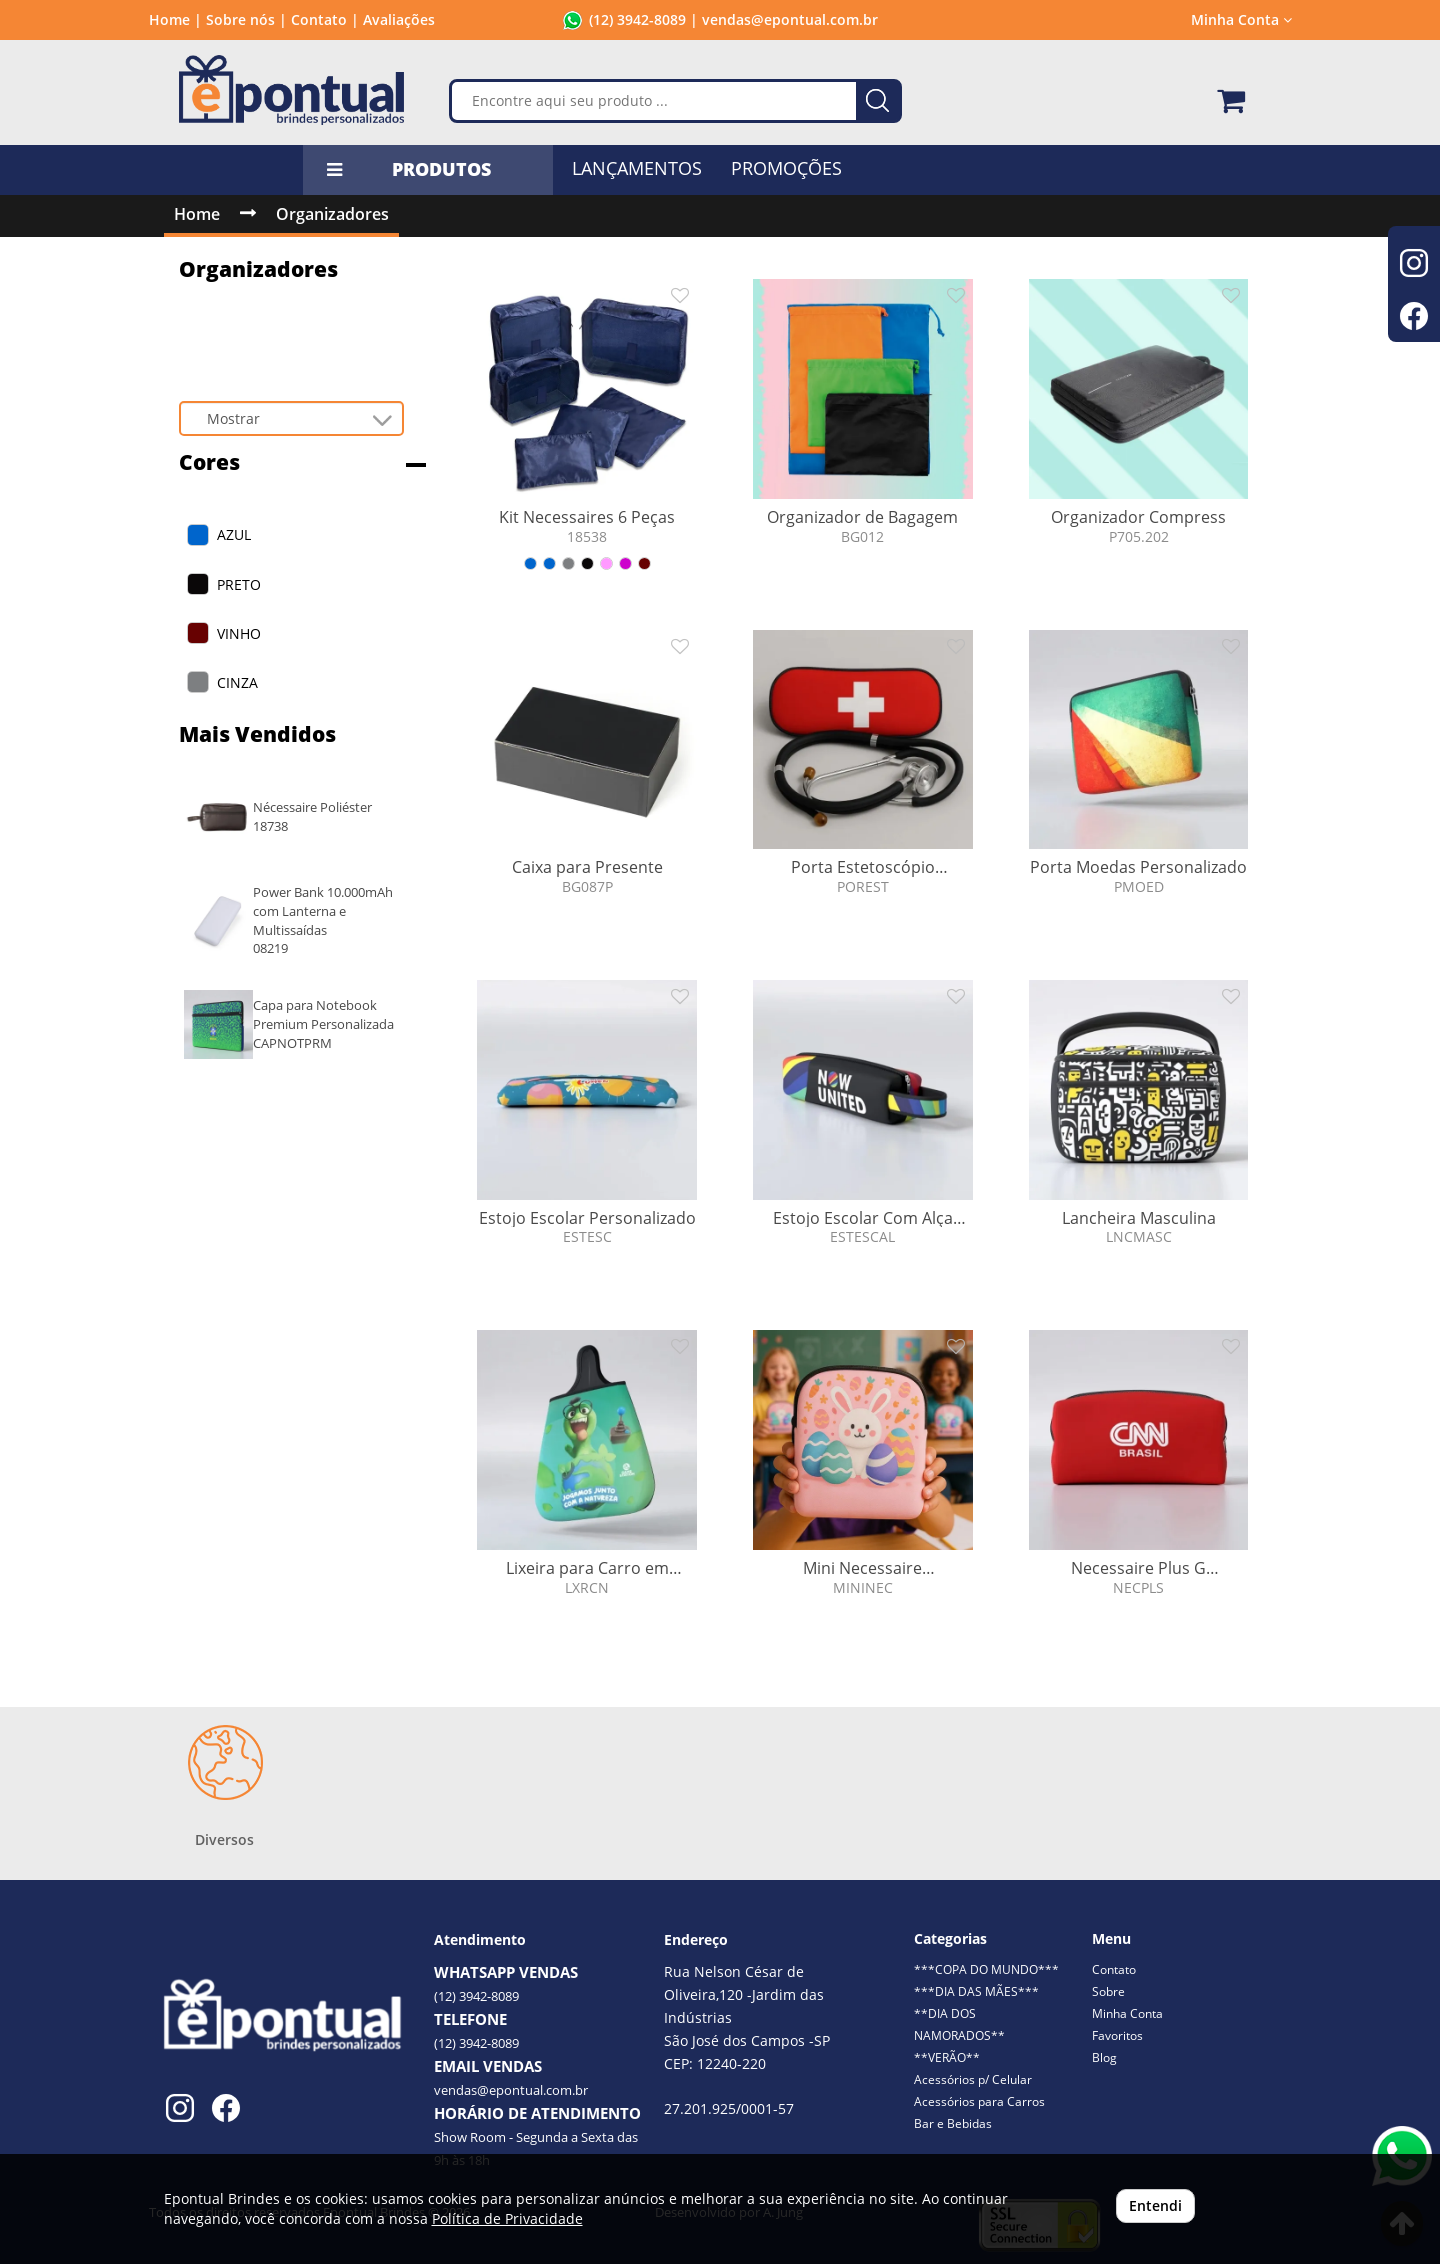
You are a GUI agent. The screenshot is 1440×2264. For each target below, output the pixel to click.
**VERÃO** (947, 2057)
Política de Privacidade (507, 2218)
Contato (1114, 1969)
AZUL (234, 534)
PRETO (239, 584)
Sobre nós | (246, 19)
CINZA (237, 682)
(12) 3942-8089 (637, 19)
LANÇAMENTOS (637, 168)
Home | (175, 19)
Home (197, 214)
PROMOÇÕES (786, 168)
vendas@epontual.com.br (511, 2090)
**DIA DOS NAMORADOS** (959, 2024)
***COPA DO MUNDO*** (986, 1969)
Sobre (1108, 1991)
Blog (1104, 2057)
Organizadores (332, 214)
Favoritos (1117, 2035)
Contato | (325, 19)
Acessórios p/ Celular (973, 2079)
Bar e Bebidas (953, 2123)
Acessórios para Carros (979, 2101)
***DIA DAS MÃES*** (976, 1991)
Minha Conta (1241, 19)
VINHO (239, 633)
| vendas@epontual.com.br (782, 19)
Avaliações (399, 19)
